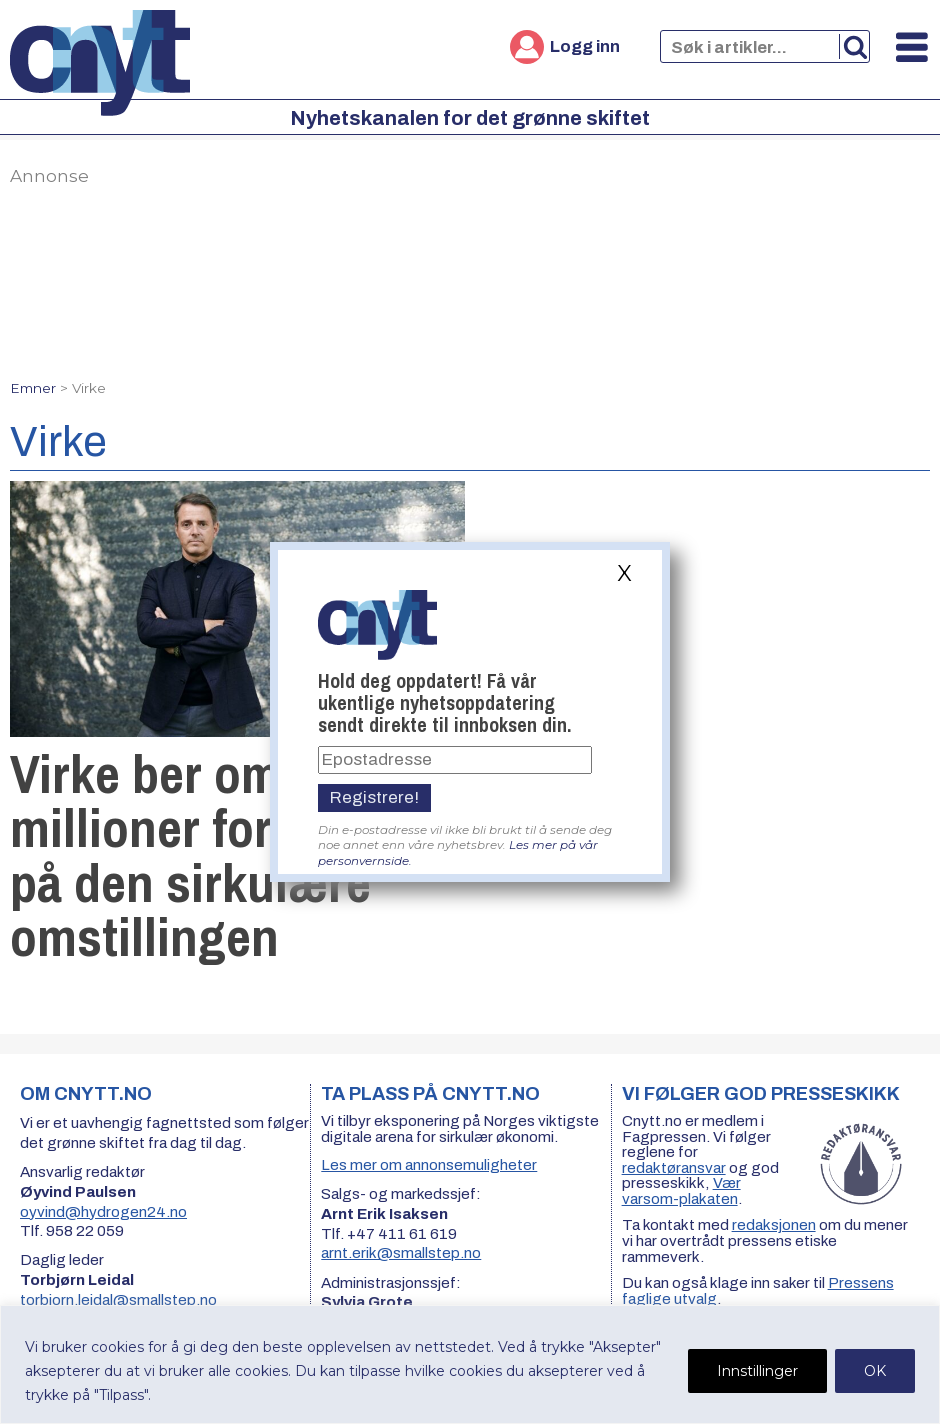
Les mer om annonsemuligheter (429, 1165)
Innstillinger (757, 1371)
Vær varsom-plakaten (681, 1191)
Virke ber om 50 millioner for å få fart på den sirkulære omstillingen (228, 855)
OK (875, 1371)
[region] (470, 1364)
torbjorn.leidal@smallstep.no (118, 1300)
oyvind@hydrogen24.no (103, 1212)
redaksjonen (774, 1225)
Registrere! (374, 797)
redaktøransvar (674, 1168)
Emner (33, 388)
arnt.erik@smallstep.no (401, 1253)
